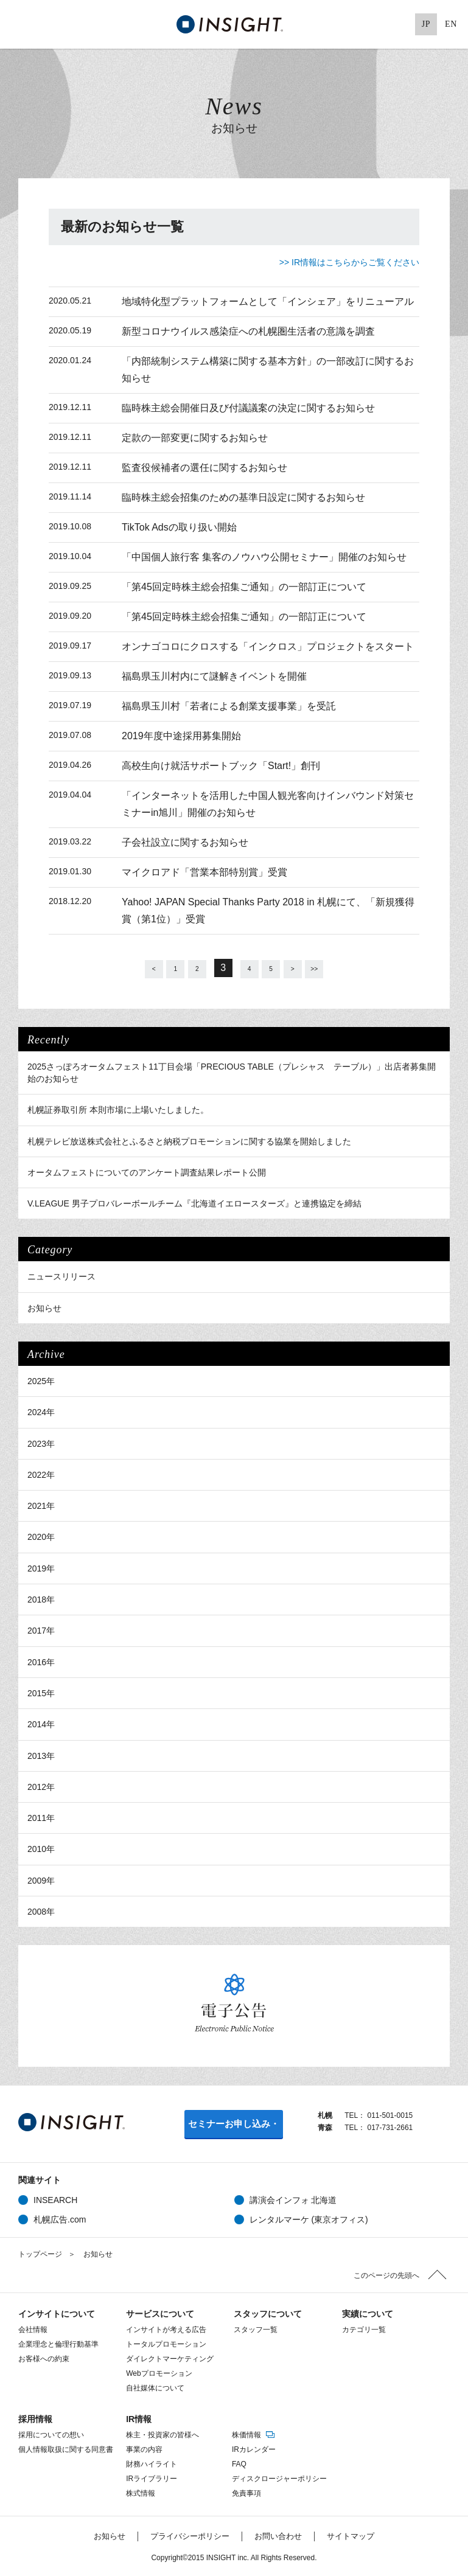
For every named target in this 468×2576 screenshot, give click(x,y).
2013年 (41, 1755)
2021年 (41, 1504)
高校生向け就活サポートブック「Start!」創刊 (221, 766)
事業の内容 (144, 2448)
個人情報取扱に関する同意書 (65, 2448)
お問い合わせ (278, 2534)
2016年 (41, 1661)
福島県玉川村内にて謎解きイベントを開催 (214, 676)
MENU (24, 24)
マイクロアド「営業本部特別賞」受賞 (204, 872)
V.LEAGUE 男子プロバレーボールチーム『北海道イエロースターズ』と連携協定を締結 (194, 1202)
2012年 (41, 1786)
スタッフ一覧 (256, 2328)
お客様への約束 (43, 2357)
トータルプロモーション (166, 2343)
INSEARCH (55, 2199)
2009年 (41, 1879)
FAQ (239, 2463)
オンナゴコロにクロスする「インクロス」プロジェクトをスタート (268, 646)
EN (451, 24)
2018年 (41, 1598)
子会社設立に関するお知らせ (185, 842)
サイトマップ (350, 2534)
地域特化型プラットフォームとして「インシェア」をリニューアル (268, 301)
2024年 (41, 1411)
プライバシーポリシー (189, 2534)
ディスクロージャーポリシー (279, 2477)
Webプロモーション (159, 2372)
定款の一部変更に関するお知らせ (195, 438)
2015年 (41, 1692)
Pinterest (401, 24)
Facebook (357, 24)
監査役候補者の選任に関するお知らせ (204, 467)
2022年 (41, 1473)
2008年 (41, 1910)
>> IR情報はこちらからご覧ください (349, 262)
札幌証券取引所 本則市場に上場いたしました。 (118, 1108)
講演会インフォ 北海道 (293, 2199)
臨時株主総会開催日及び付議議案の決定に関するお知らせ (248, 408)
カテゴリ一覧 (364, 2328)
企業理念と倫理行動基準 (58, 2343)
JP (426, 24)
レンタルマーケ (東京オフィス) (309, 2218)
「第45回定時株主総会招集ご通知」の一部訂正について (244, 587)
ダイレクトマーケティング (170, 2357)
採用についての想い (51, 2433)
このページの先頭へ (386, 2274)
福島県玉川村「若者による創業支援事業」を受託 (229, 706)
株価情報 (254, 2433)
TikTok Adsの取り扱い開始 (179, 527)
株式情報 (140, 2492)
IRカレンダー (254, 2448)
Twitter (335, 24)
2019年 (41, 1567)
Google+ (379, 24)
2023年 (41, 1442)
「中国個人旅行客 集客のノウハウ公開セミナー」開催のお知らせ (264, 557)
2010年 (41, 1848)
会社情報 (32, 2328)
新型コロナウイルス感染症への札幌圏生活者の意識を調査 (248, 331)
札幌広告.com (59, 2218)
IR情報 (139, 2418)
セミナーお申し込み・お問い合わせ (233, 2127)
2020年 (41, 1535)
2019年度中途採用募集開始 (181, 736)
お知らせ (44, 1307)
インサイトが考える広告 (166, 2328)
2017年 (41, 1629)
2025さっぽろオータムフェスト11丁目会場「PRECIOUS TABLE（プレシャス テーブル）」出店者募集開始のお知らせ (231, 1071)
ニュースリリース (61, 1275)
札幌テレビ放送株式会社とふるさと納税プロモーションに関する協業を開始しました (189, 1140)
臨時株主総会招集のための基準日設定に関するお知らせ (243, 497)
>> (340, 968)
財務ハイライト (151, 2463)
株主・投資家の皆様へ (162, 2433)
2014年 (41, 1723)
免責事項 (246, 2492)
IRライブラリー (151, 2477)
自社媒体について (155, 2387)
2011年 (41, 1817)
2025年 (41, 1380)
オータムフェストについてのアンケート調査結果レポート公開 (146, 1171)
